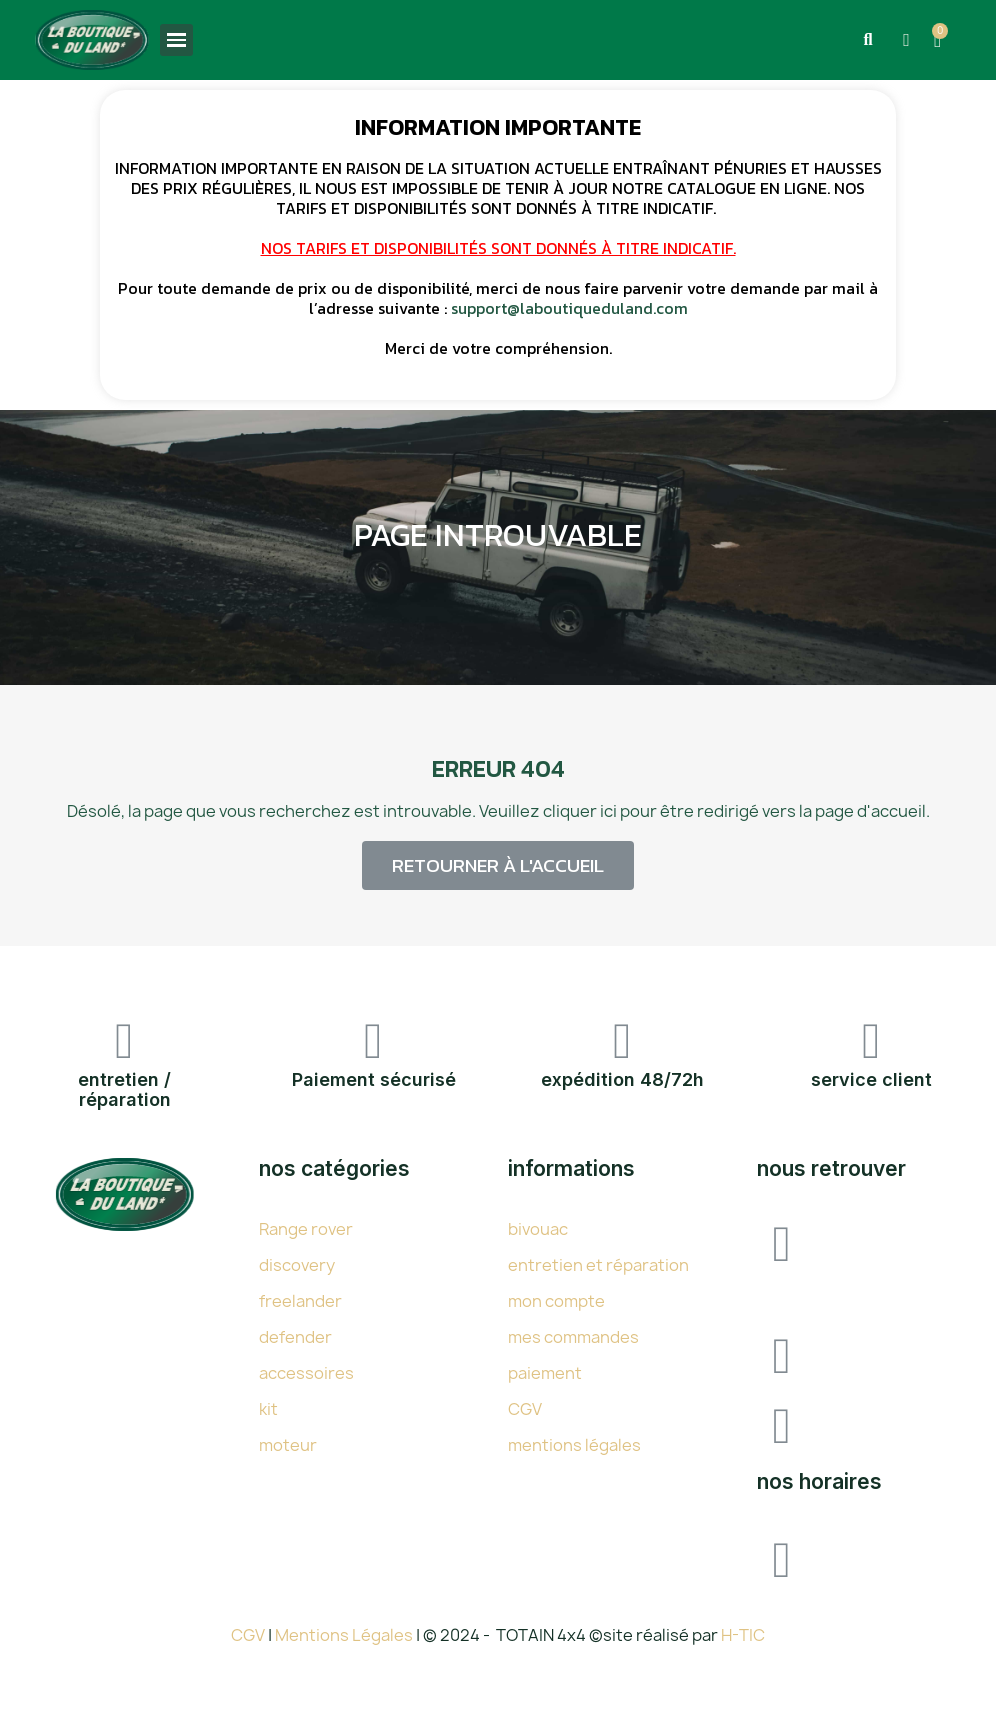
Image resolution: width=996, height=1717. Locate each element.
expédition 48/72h (622, 1079)
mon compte (556, 1301)
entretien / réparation (124, 1089)
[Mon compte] (905, 40)
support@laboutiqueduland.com (569, 308)
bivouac (538, 1229)
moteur (288, 1445)
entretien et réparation (598, 1265)
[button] (867, 40)
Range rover (306, 1229)
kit (268, 1409)
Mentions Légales (345, 1635)
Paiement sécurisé (374, 1079)
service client (871, 1079)
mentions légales (574, 1445)
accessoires (306, 1373)
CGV (525, 1409)
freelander (300, 1301)
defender (295, 1337)
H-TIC (743, 1635)
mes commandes (573, 1337)
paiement (545, 1373)
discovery (297, 1265)
